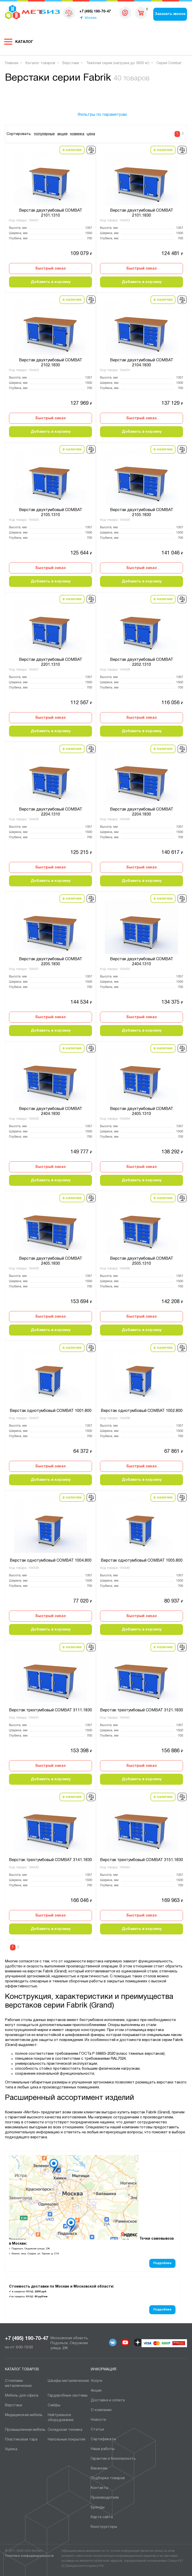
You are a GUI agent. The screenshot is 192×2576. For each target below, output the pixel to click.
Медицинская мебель (23, 2415)
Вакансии (99, 2468)
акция (62, 134)
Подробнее (162, 2263)
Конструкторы (104, 2527)
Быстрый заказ (51, 268)
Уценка (11, 2449)
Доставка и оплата (108, 2400)
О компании (101, 2410)
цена (91, 134)
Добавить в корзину (50, 282)
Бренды (97, 2507)
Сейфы (54, 2405)
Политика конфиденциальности (29, 2556)
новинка (77, 134)
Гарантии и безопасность (113, 2458)
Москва (90, 17)
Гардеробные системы (68, 2395)
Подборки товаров (108, 2478)
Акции (96, 2390)
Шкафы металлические (68, 2381)
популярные (44, 134)
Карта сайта (102, 2517)
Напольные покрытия (66, 2439)
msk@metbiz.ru (125, 12)
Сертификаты (103, 2439)
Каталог (24, 42)
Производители (105, 2497)
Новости (98, 2420)
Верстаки (13, 2405)
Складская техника (65, 2430)
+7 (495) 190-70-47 (26, 2338)
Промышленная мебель (25, 2430)
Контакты (99, 2488)
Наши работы (102, 2449)
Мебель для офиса (21, 2395)
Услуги (96, 2381)
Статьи (97, 2429)
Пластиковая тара (21, 2439)
